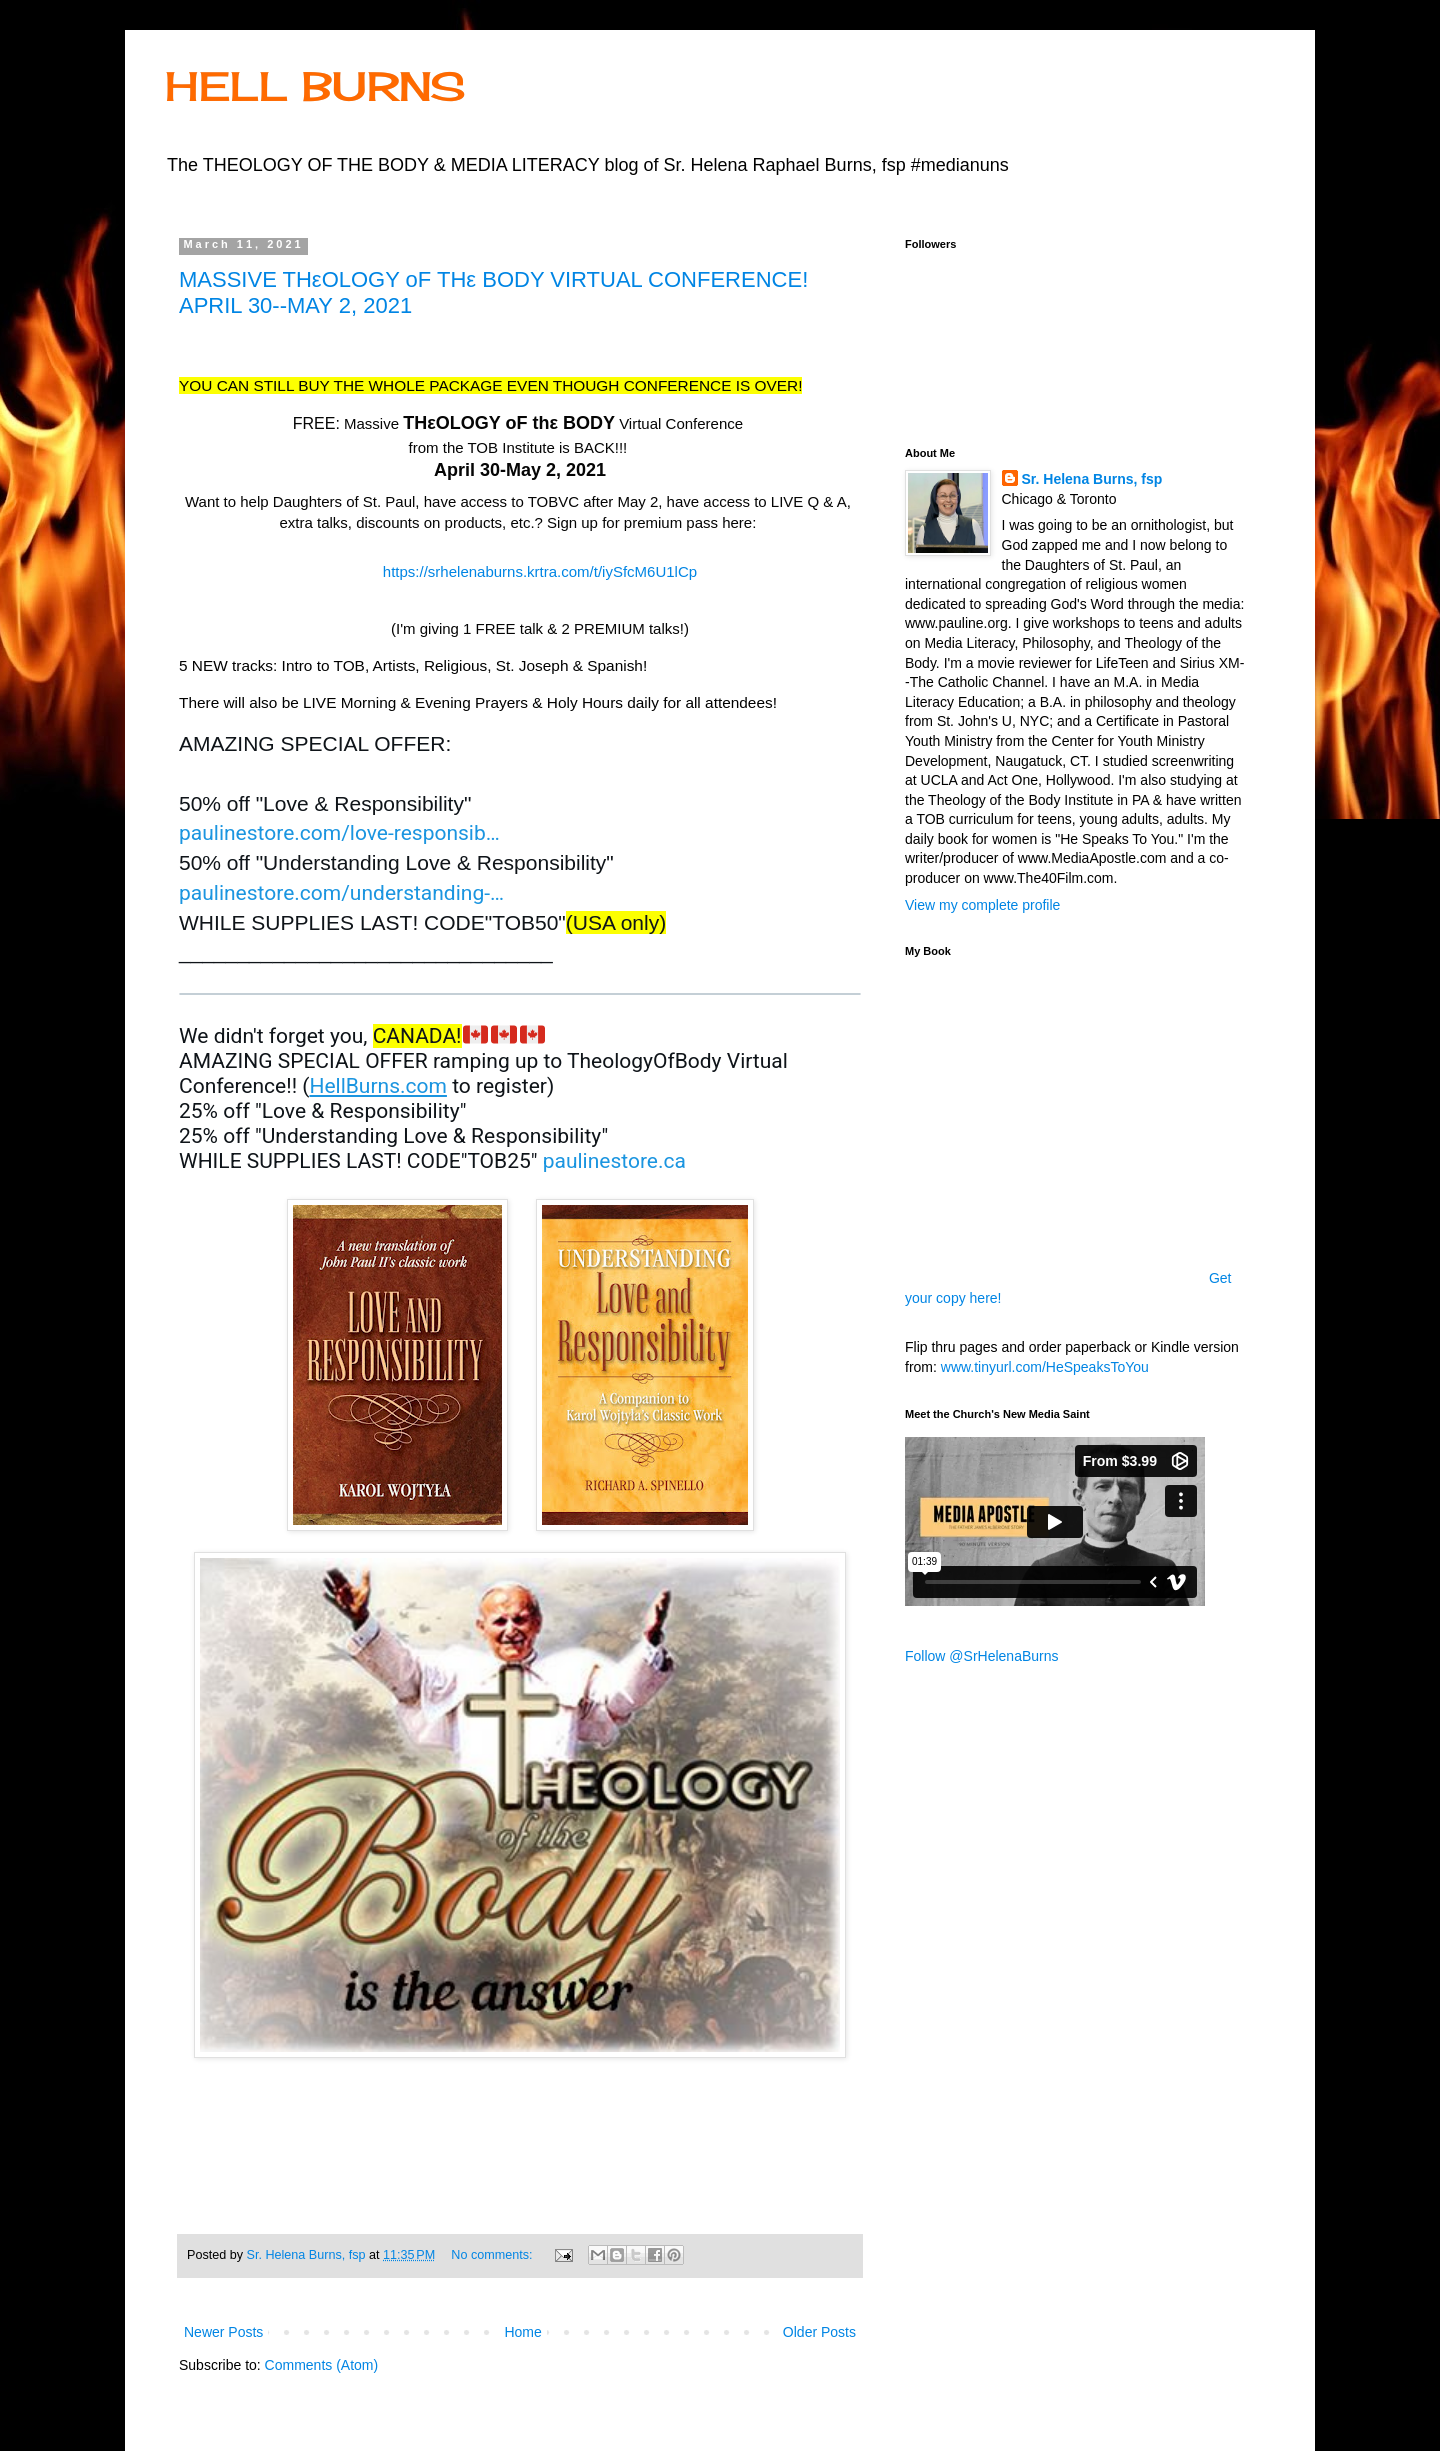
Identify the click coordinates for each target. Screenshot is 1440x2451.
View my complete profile (982, 905)
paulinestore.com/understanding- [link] (341, 893)
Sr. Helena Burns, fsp (1092, 479)
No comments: (493, 2255)
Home (522, 2332)
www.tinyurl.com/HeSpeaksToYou (1045, 1367)
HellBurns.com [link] (377, 1086)
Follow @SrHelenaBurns (982, 1656)
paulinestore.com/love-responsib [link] (339, 833)
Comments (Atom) (322, 2365)
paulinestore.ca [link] (614, 1161)
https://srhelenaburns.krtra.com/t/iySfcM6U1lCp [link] (540, 571)
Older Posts (819, 2332)
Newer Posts (223, 2332)
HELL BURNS (315, 86)
